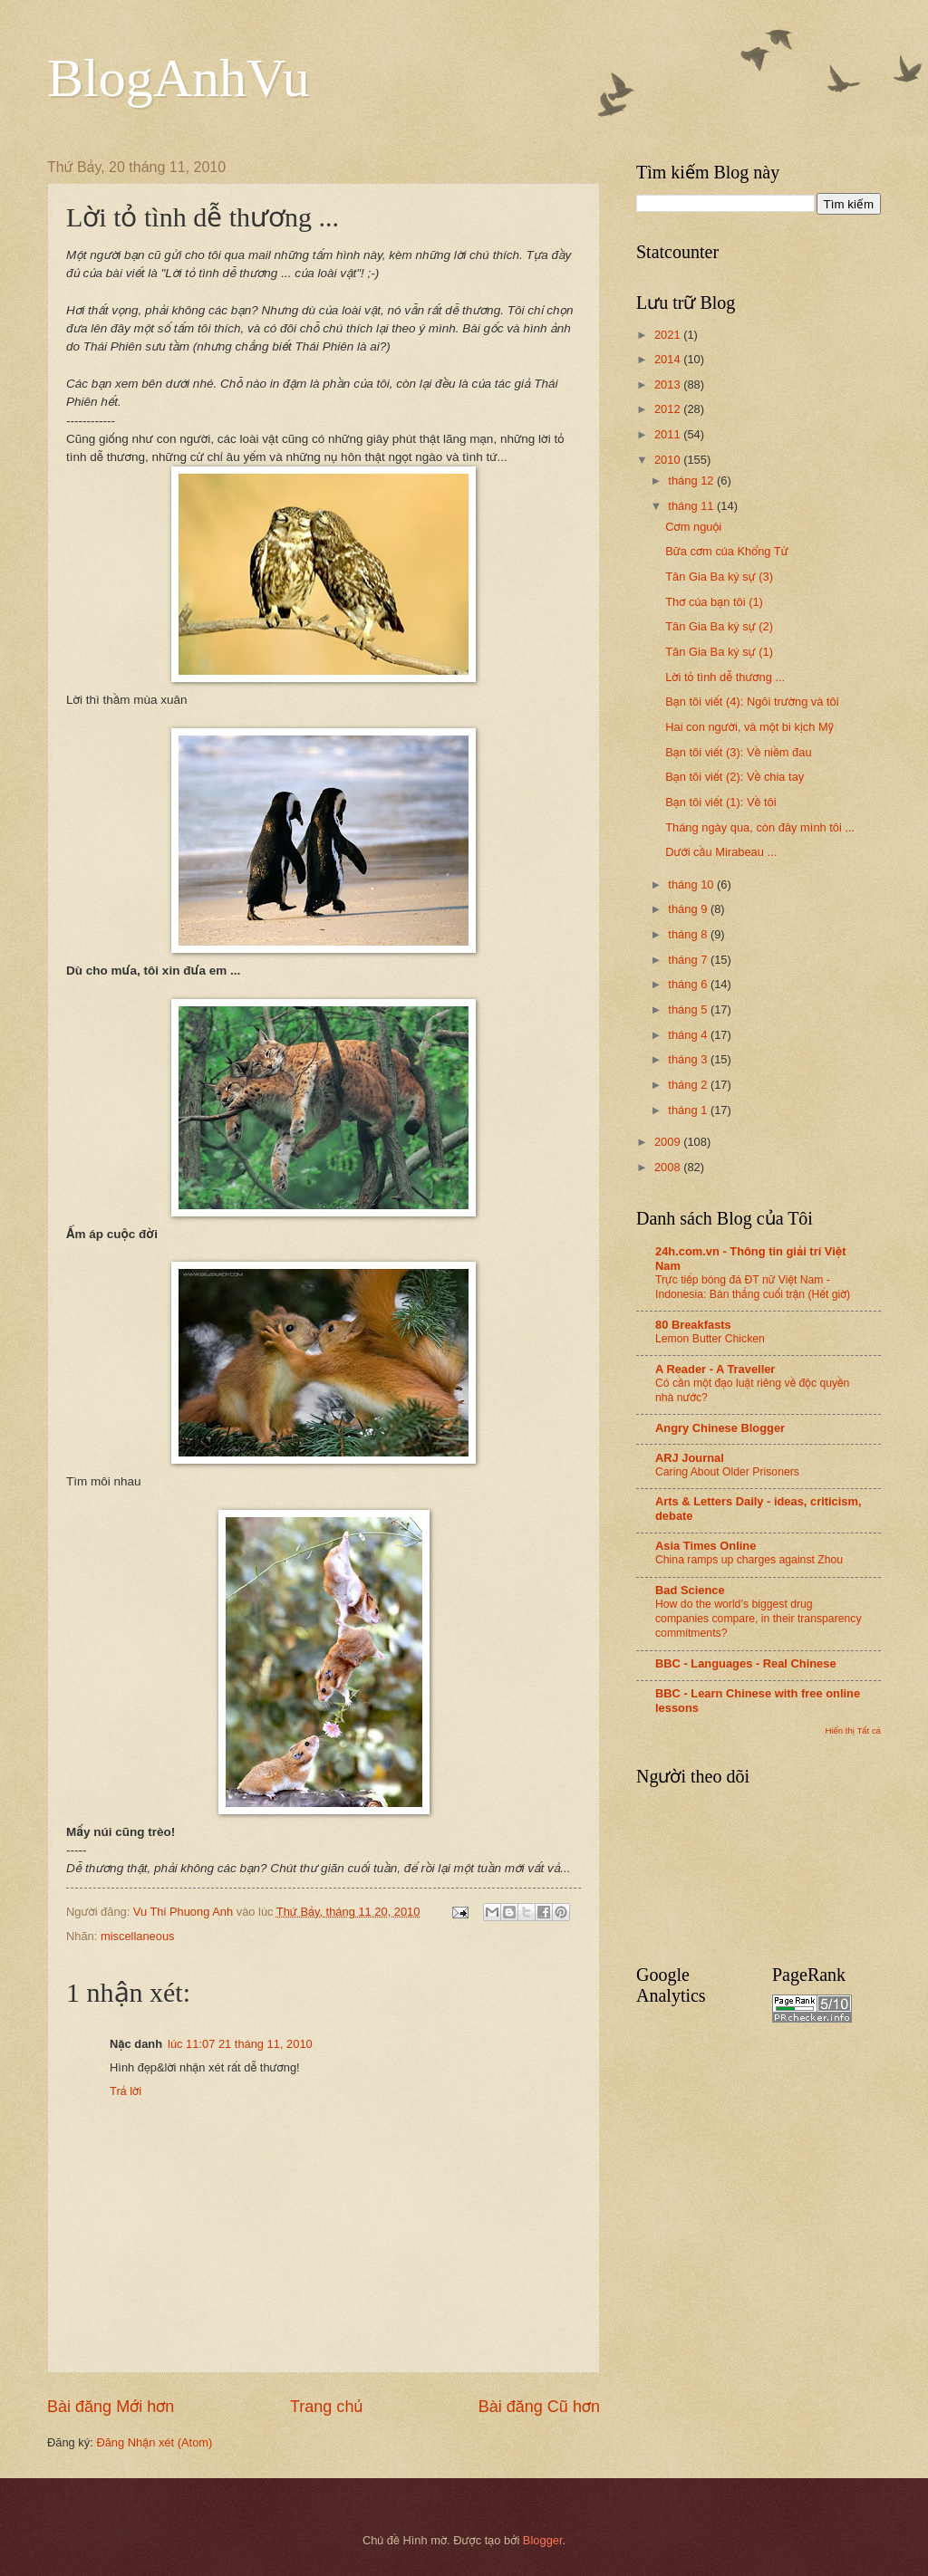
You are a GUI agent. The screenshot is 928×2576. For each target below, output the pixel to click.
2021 (668, 334)
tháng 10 (692, 884)
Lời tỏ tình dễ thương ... (725, 677)
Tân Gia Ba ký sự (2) (719, 626)
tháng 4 (689, 1035)
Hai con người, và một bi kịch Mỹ (749, 727)
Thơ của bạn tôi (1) (714, 602)
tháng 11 (692, 506)
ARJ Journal (689, 1458)
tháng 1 (689, 1110)
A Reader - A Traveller (715, 1369)
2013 (668, 384)
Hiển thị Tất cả (853, 1730)
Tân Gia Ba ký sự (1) (719, 651)
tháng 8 (689, 934)
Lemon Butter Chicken (710, 1338)
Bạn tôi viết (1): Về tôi (720, 802)
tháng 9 (689, 909)
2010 (668, 459)
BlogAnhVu (178, 78)
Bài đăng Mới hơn (110, 2407)
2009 (668, 1142)
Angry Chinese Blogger (720, 1428)
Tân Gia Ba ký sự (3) (719, 576)
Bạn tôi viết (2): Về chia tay (734, 776)
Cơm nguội (693, 526)
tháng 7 (689, 959)
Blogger (543, 2540)
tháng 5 (689, 1009)
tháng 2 (689, 1084)
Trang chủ (326, 2407)
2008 (668, 1167)
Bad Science (690, 1590)
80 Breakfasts (693, 1324)
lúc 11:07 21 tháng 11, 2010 (240, 2044)
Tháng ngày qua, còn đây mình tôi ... (760, 827)
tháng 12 (692, 480)
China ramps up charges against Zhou (749, 1559)
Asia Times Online (705, 1545)
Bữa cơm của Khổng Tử (726, 551)
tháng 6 (689, 984)
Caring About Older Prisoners (727, 1472)
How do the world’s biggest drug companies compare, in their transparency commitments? (758, 1618)
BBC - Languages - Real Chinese (745, 1663)
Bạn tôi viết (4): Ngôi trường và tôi (751, 701)
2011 (668, 434)
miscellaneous (138, 1936)
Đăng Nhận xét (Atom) (154, 2442)
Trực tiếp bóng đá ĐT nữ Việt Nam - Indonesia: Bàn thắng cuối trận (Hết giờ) (752, 1287)
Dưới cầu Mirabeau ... (721, 852)
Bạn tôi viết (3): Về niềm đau (738, 752)
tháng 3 (689, 1059)
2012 (668, 409)
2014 (668, 359)
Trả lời (125, 2091)
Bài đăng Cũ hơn (539, 2407)
